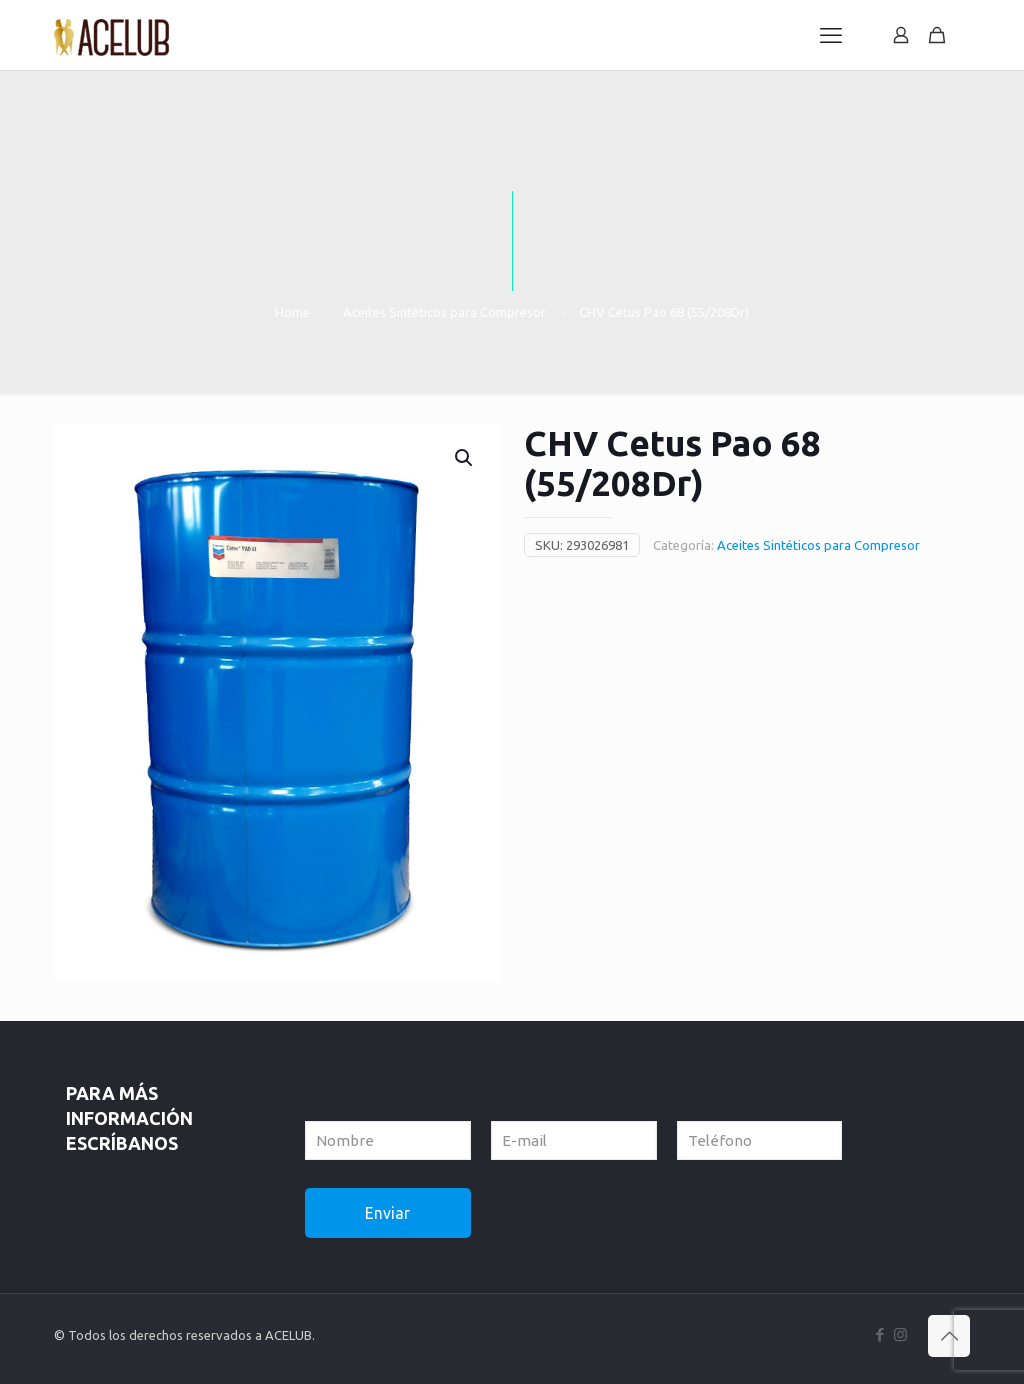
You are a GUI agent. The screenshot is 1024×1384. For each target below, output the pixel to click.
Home (292, 312)
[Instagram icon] (900, 1334)
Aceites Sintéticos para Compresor (444, 312)
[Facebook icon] (879, 1334)
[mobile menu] (831, 35)
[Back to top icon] (949, 1336)
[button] (465, 458)
